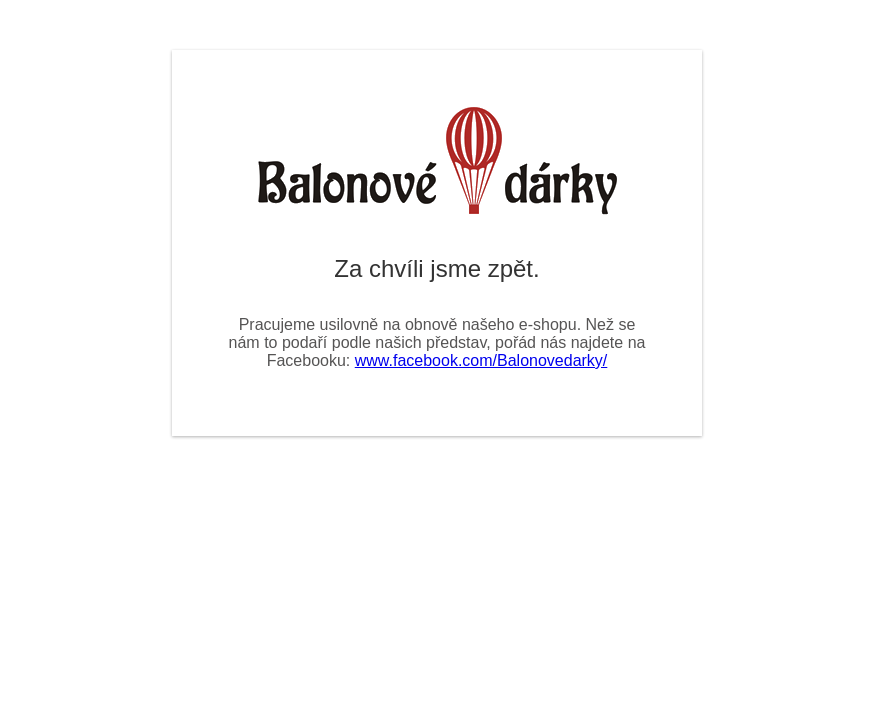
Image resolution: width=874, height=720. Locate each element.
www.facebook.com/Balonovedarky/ (481, 360)
